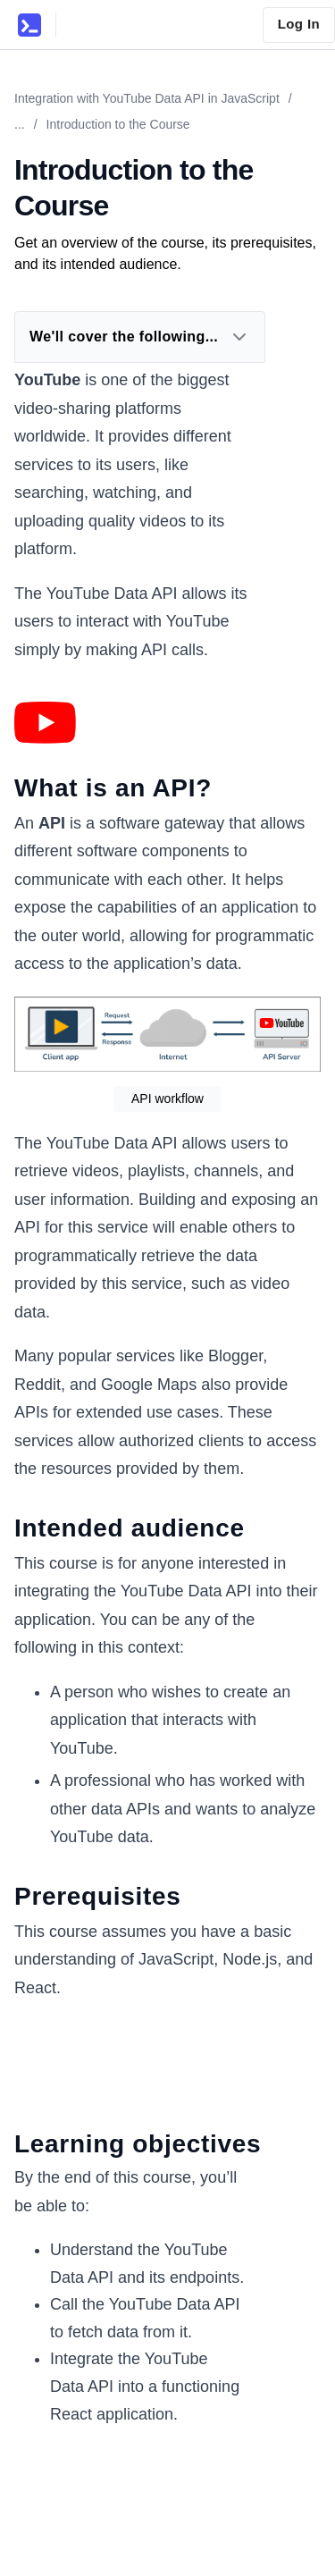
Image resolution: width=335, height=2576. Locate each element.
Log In (299, 23)
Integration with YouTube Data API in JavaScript (147, 98)
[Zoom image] (45, 723)
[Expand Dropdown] (239, 337)
